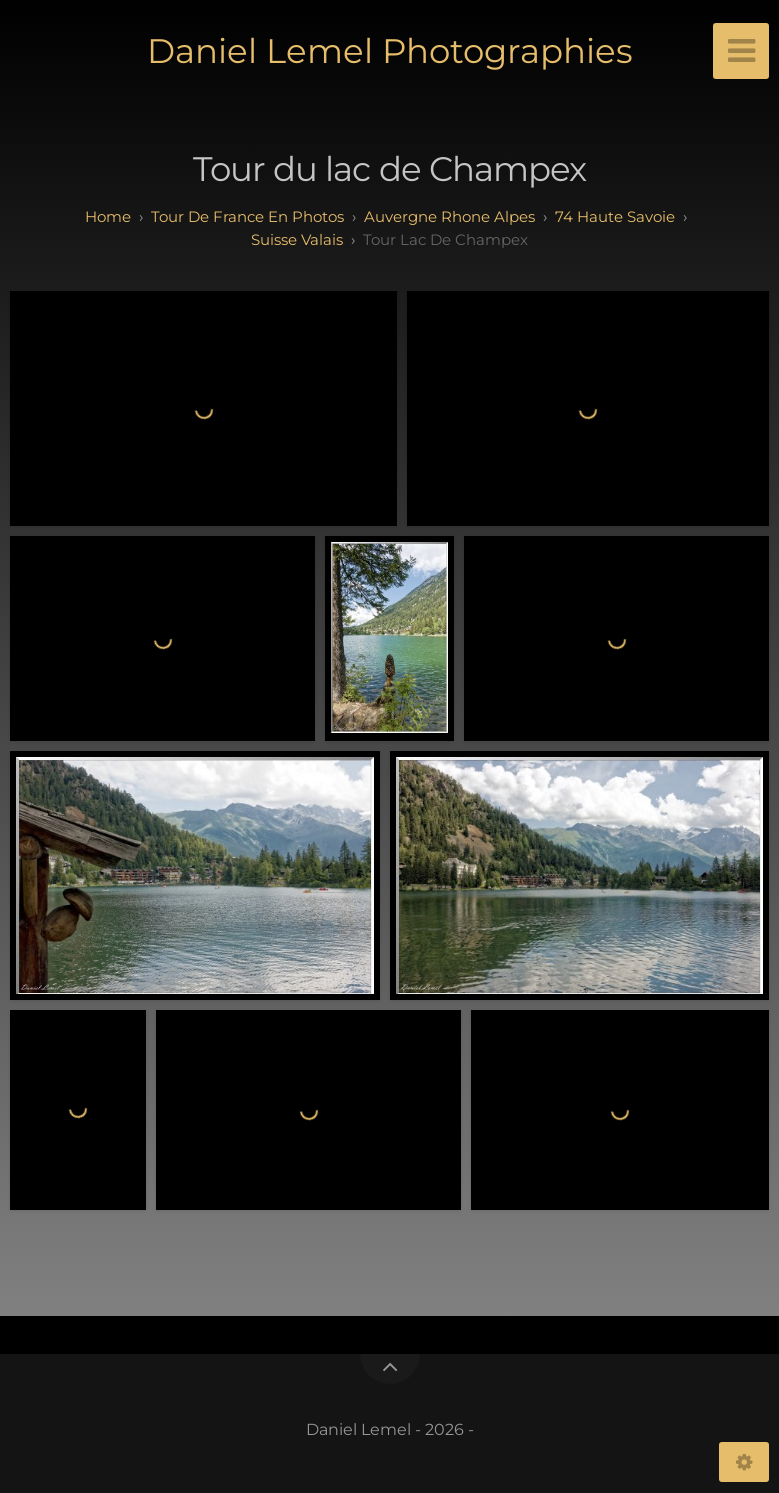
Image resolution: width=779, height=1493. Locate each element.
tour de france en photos (247, 216)
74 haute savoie (615, 216)
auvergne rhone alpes (449, 216)
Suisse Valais (297, 239)
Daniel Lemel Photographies (390, 51)
